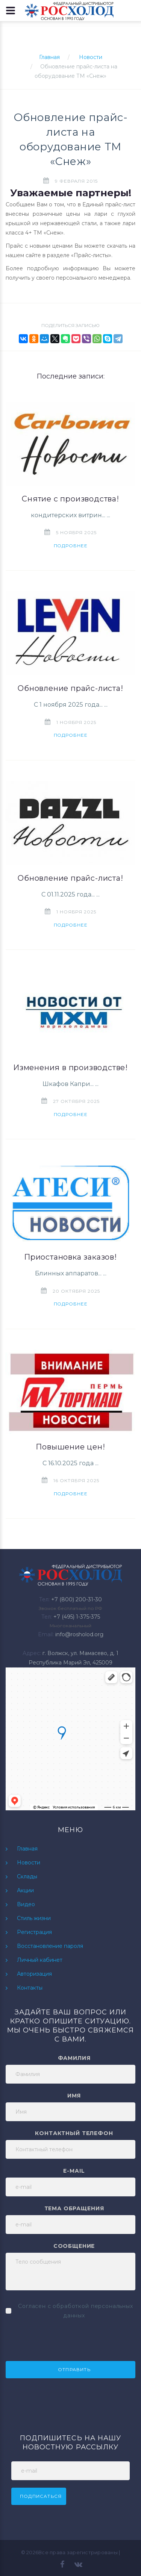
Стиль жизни (34, 1918)
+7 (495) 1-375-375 (76, 1616)
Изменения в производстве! (70, 1067)
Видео (26, 1904)
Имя (74, 2095)
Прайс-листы (91, 255)
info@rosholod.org (79, 1634)
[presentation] (63, 2338)
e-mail (74, 2170)
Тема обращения (74, 2208)
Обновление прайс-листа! (70, 688)
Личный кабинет (39, 1960)
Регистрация (34, 1932)
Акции (25, 1890)
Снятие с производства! (70, 498)
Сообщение (74, 2246)
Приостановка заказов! (70, 1256)
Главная (49, 57)
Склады (27, 1876)
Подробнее (71, 545)
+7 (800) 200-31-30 (76, 1599)
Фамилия (74, 2058)
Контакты (29, 1987)
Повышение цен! (70, 1446)
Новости (90, 57)
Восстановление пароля (50, 1946)
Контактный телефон (74, 2133)
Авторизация (34, 1973)
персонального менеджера (93, 277)
